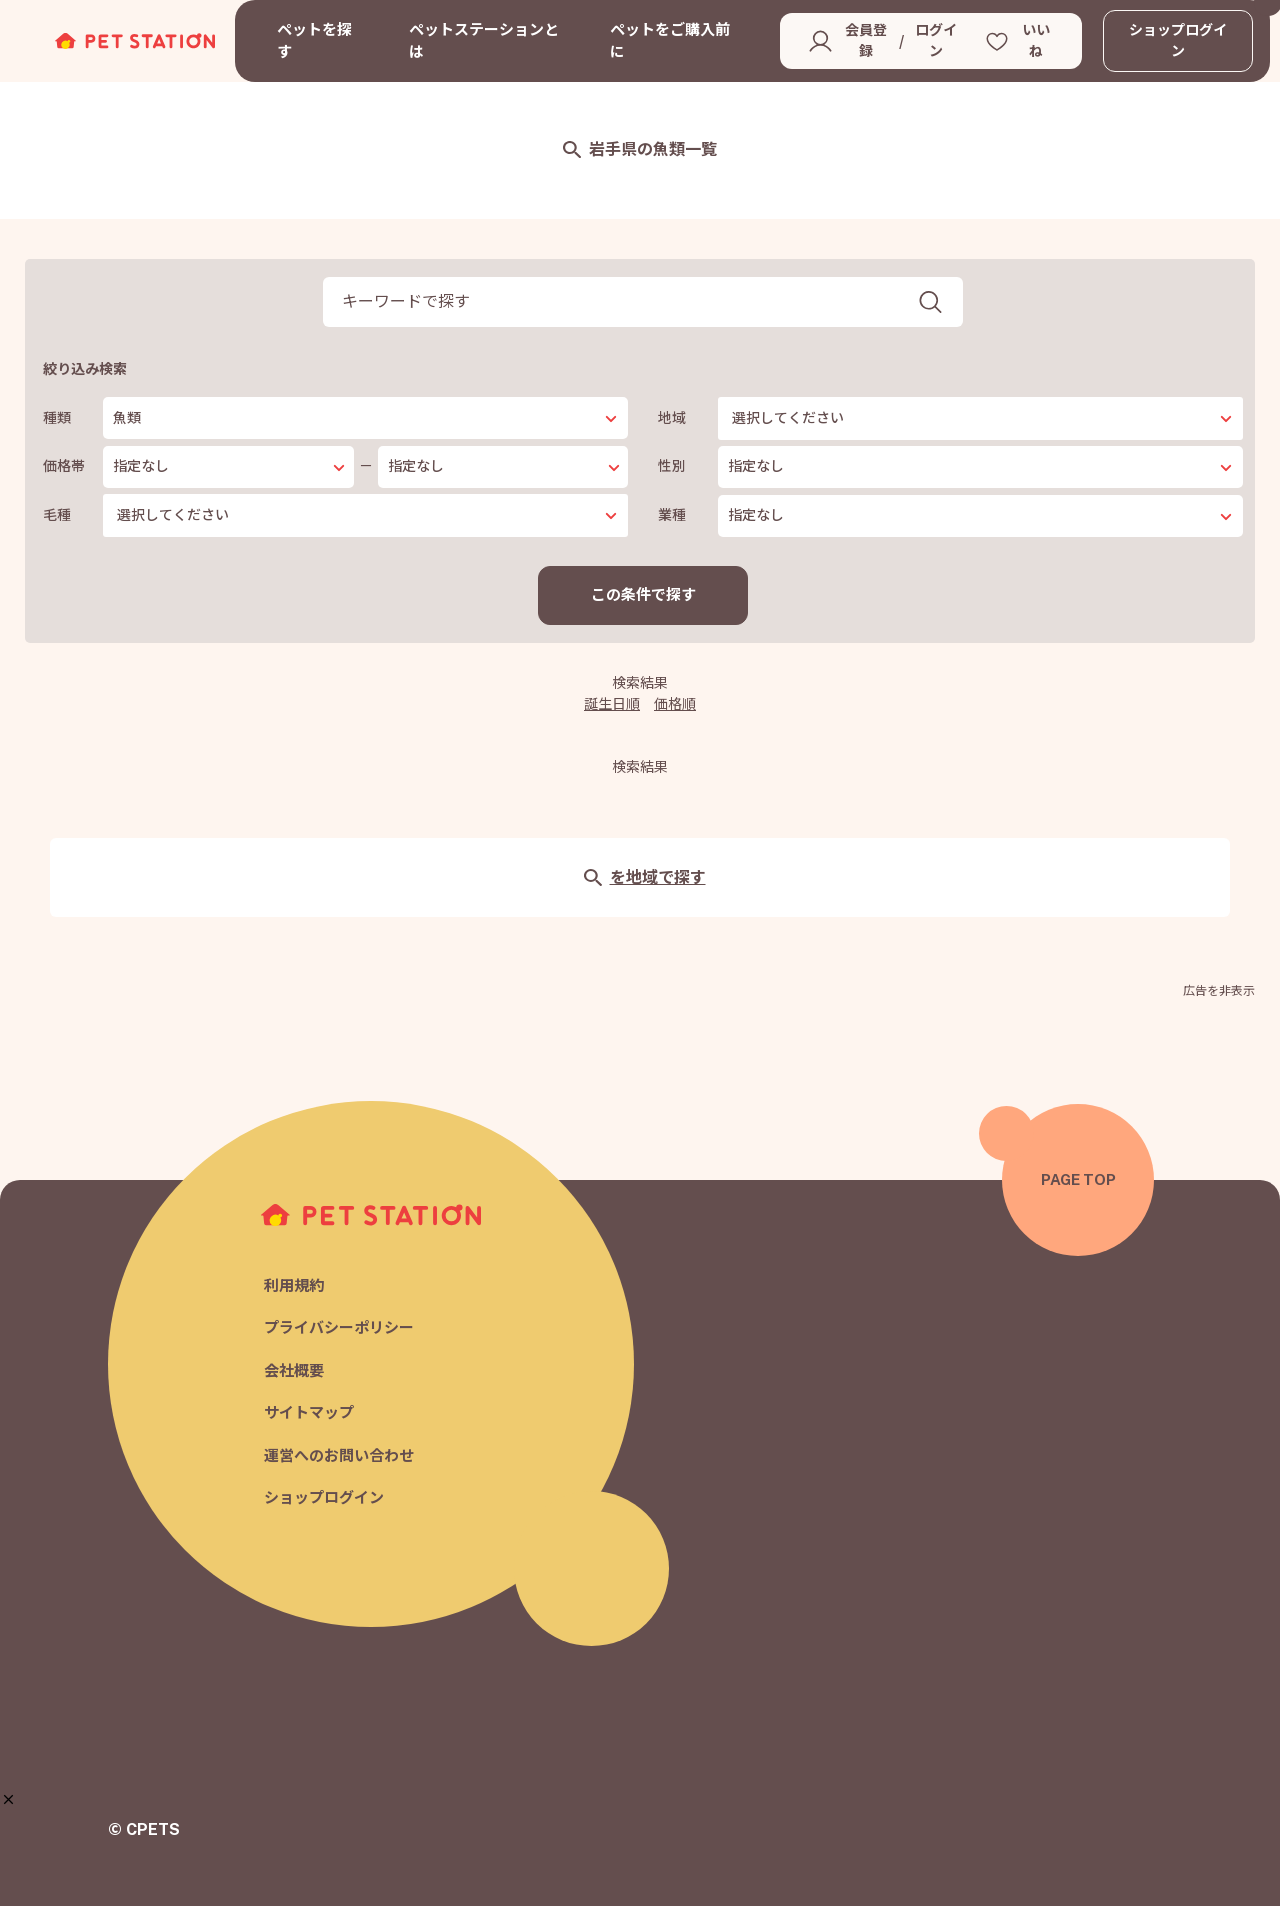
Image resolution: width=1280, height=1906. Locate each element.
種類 (57, 418)
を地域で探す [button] (644, 877)
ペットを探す (314, 41)
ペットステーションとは (484, 41)
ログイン (936, 40)
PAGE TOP (1078, 1179)
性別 (672, 466)
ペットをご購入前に (670, 41)
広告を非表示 (1219, 991)
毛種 (57, 515)
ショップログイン (1178, 40)
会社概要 (294, 1370)
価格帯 (64, 466)
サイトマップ (309, 1413)
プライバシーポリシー (339, 1328)
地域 (672, 418)
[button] (8, 1799)
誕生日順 (612, 704)
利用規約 (294, 1285)
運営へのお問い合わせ (339, 1455)
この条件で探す (643, 594)
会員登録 (866, 40)
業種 (672, 515)
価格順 (675, 704)
